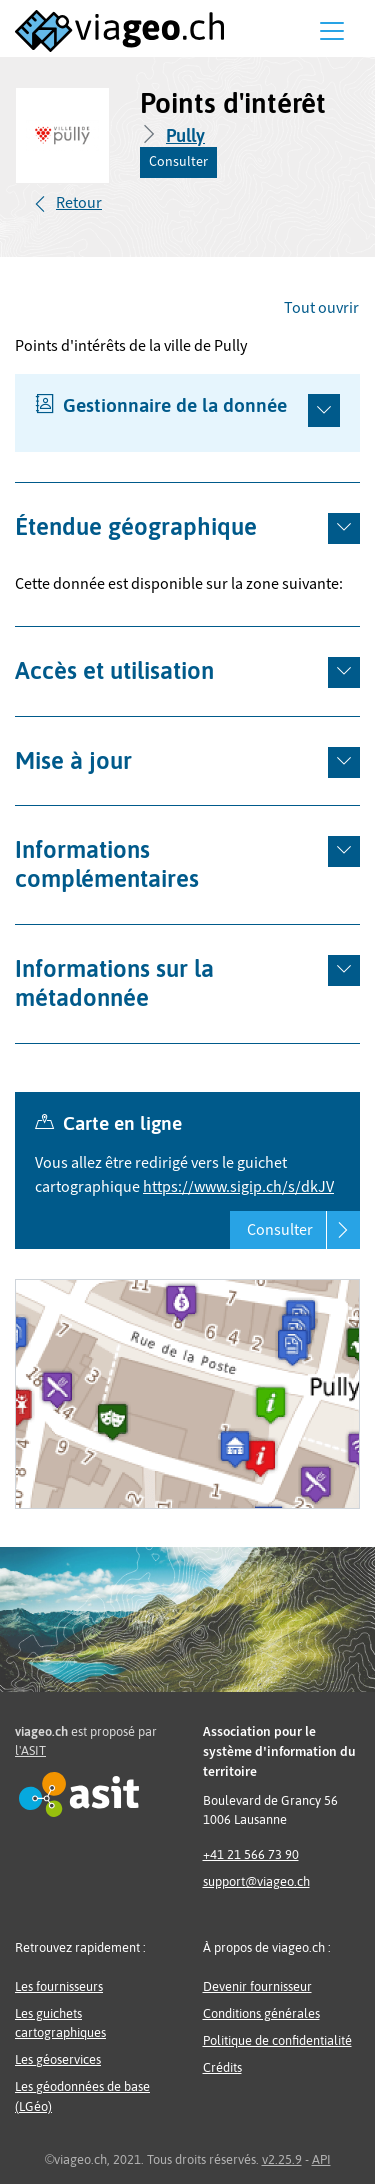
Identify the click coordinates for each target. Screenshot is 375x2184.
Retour (79, 203)
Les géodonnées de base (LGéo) (82, 2096)
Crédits (222, 2067)
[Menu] (332, 31)
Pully (185, 135)
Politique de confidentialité (277, 2040)
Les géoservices (58, 2059)
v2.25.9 (282, 2159)
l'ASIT (30, 1750)
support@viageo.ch (256, 1881)
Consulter (178, 162)
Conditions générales (261, 2013)
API (321, 2159)
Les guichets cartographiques (60, 2023)
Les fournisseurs (59, 1986)
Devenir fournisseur (257, 1986)
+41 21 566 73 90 (251, 1854)
